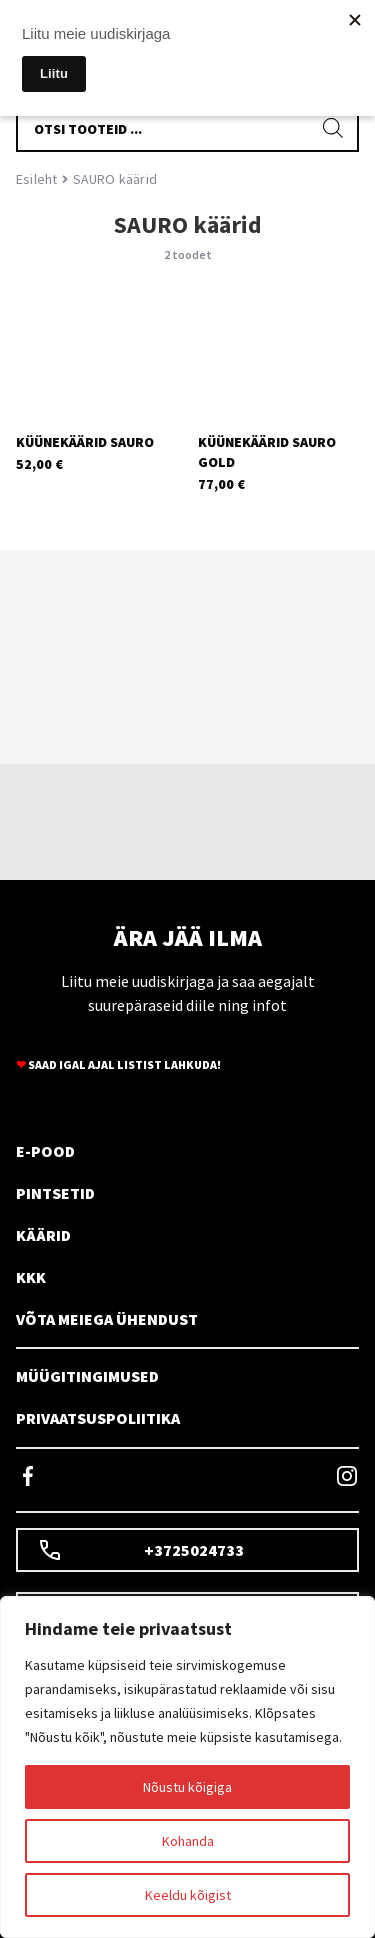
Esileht (36, 179)
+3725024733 (141, 1550)
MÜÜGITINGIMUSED (87, 1376)
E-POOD (45, 1151)
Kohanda (188, 1841)
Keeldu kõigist (188, 1895)
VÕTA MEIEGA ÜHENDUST (107, 1319)
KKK (31, 1277)
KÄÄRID (43, 1235)
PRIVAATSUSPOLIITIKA (98, 1418)
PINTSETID (55, 1193)
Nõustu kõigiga (187, 1787)
